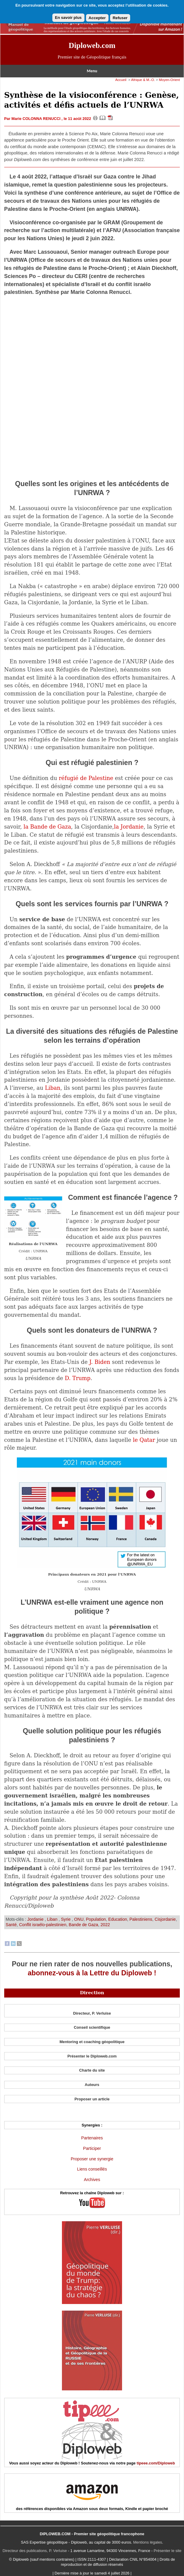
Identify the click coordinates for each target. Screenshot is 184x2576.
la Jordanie (129, 826)
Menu (92, 70)
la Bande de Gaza (47, 826)
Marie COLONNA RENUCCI (36, 118)
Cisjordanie (165, 1919)
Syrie (66, 1919)
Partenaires (92, 2137)
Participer (92, 2148)
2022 (105, 1924)
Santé (11, 1924)
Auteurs (92, 2084)
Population (96, 1919)
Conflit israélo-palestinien (42, 1924)
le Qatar (144, 1440)
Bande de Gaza (83, 1924)
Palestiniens (140, 1919)
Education (117, 1919)
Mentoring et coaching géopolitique (92, 2042)
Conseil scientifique (92, 2027)
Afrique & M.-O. (143, 80)
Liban (52, 1088)
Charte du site (92, 2070)
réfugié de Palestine (86, 778)
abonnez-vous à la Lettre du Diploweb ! (92, 1973)
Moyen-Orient (169, 80)
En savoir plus (68, 17)
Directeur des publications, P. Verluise (35, 2550)
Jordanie (36, 1919)
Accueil (120, 80)
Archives (92, 2179)
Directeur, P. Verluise (92, 2013)
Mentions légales (147, 2542)
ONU (79, 1919)
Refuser (120, 18)
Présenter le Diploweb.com (92, 2056)
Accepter (97, 18)
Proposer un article (92, 2099)
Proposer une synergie (92, 2158)
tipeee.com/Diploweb (155, 2463)
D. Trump (77, 1378)
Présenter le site (167, 2550)
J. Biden (99, 1362)
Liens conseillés (92, 2169)
